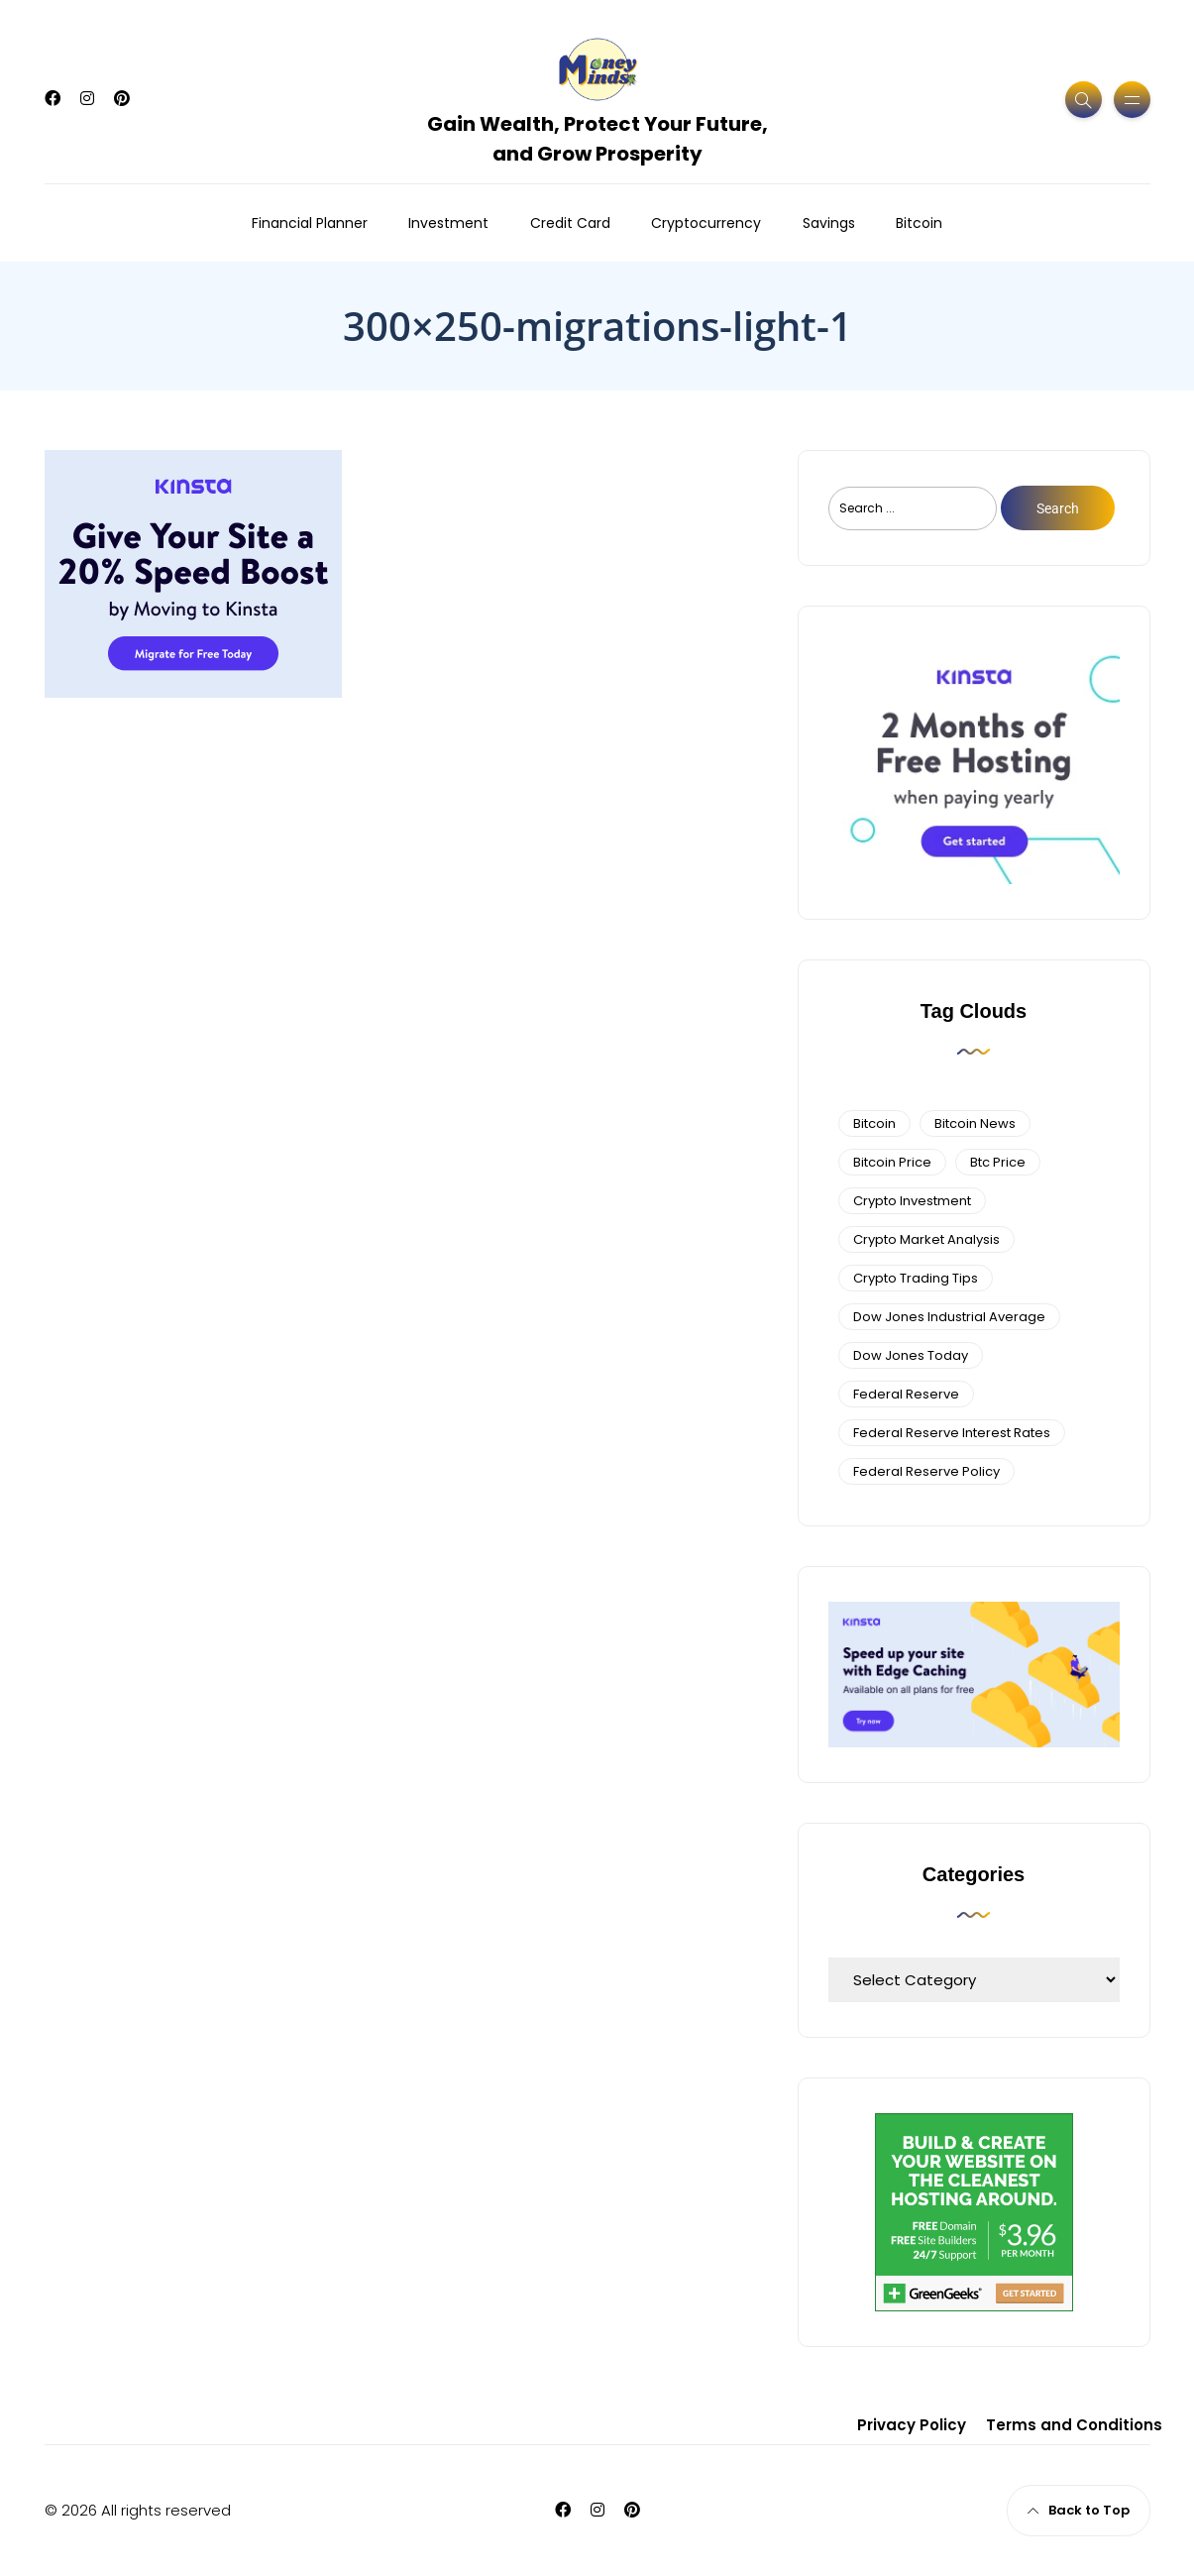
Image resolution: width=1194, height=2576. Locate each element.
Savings (829, 223)
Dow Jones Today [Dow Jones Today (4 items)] (910, 1355)
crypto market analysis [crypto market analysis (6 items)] (926, 1239)
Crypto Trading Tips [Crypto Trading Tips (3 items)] (915, 1278)
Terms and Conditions (1074, 2424)
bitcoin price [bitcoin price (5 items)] (892, 1162)
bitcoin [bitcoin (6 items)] (874, 1123)
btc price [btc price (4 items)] (998, 1162)
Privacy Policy (911, 2424)
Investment (448, 223)
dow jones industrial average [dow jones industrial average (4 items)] (949, 1316)
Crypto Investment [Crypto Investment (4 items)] (912, 1200)
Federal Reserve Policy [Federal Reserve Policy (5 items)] (926, 1471)
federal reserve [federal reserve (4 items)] (906, 1394)
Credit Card (570, 223)
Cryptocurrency (706, 223)
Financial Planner (310, 223)
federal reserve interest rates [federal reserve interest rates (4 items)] (951, 1432)
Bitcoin (919, 223)
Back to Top (1079, 2510)
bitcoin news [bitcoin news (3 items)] (975, 1123)
